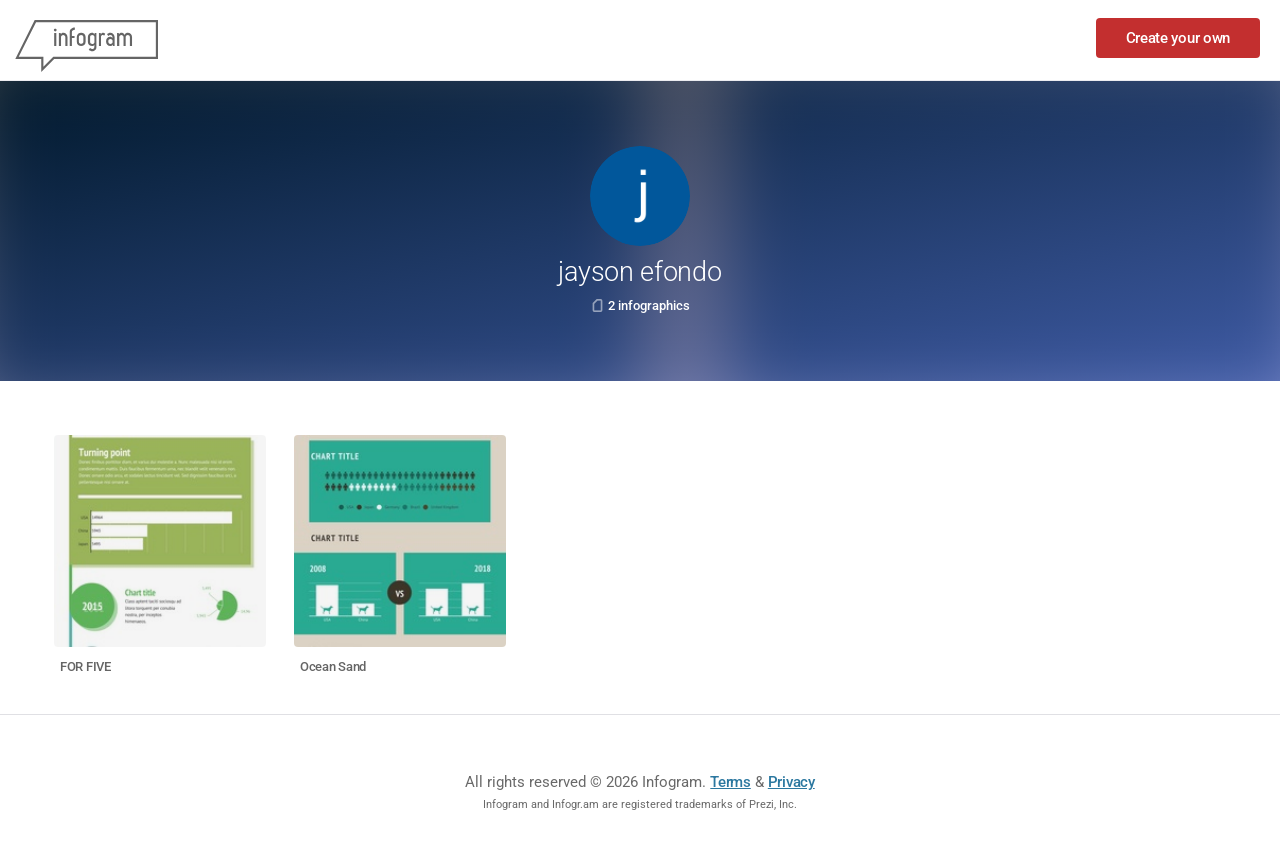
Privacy (791, 782)
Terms (730, 782)
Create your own (1178, 38)
